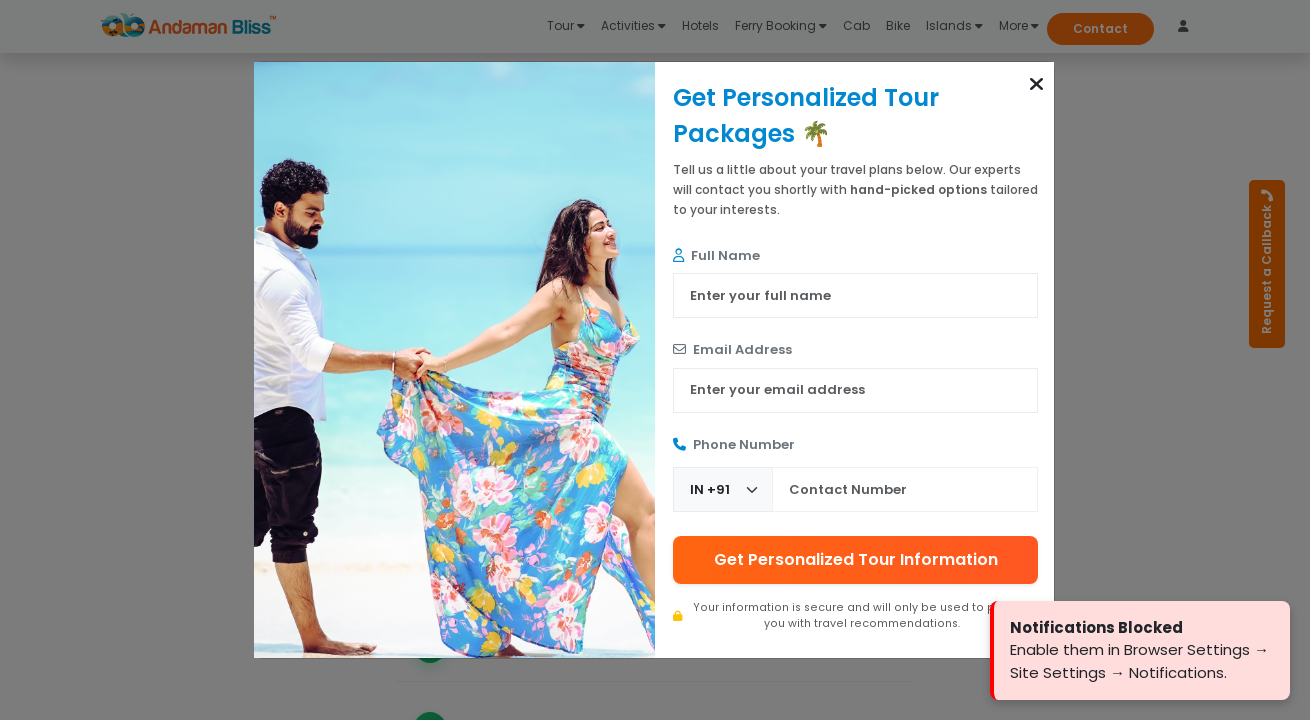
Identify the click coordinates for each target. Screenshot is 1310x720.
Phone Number (734, 444)
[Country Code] (723, 489)
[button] (1036, 84)
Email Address (732, 349)
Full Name (716, 255)
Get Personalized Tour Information (856, 559)
